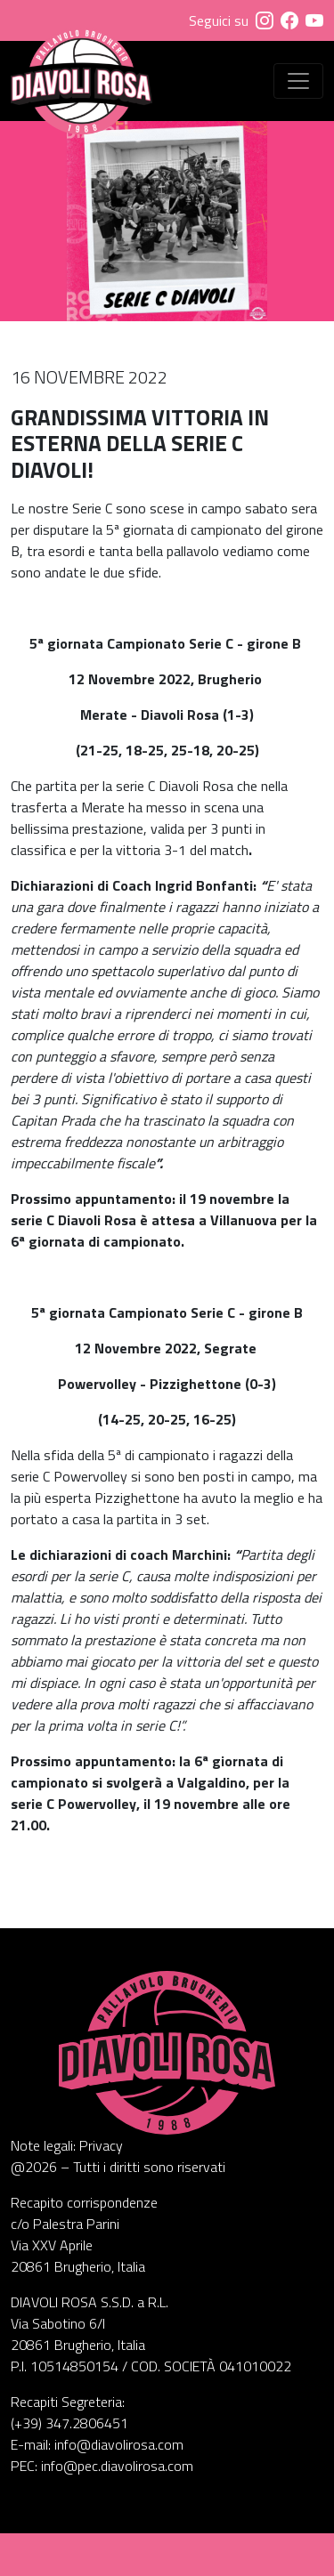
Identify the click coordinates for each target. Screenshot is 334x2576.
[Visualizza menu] (298, 81)
